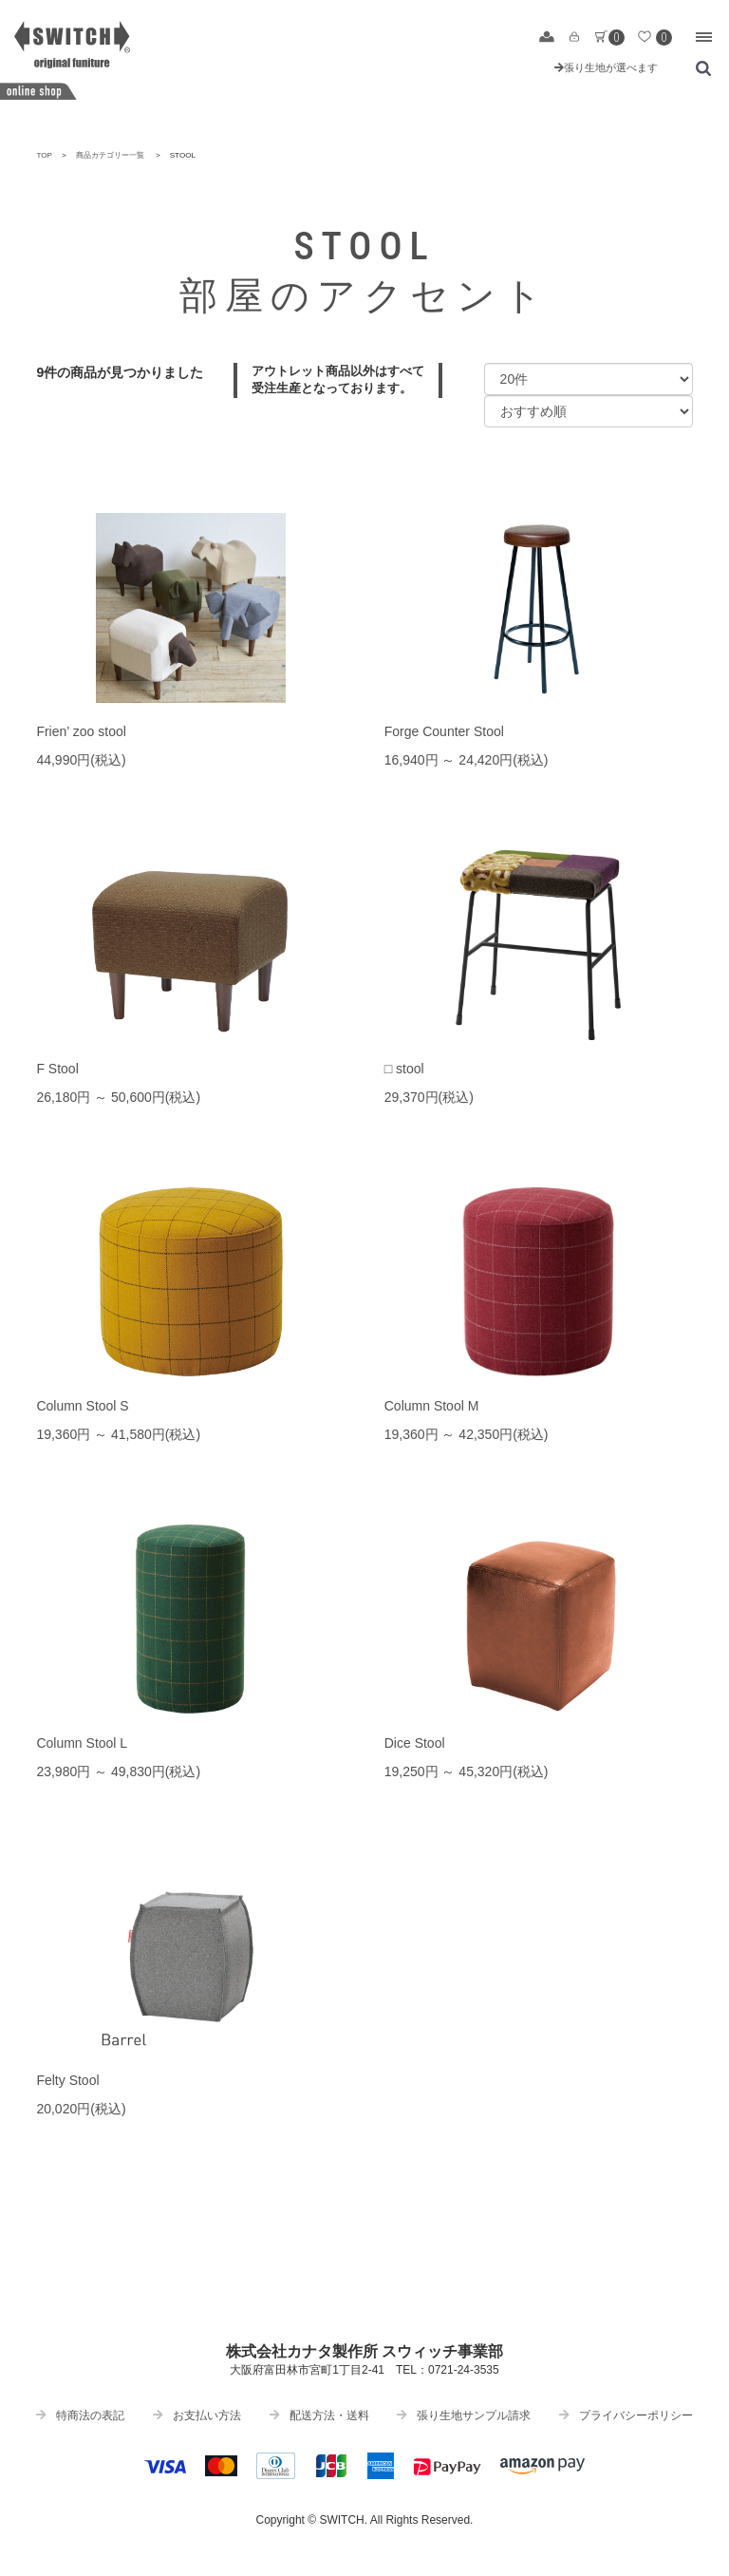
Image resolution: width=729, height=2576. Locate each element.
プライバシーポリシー (626, 2415)
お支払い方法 (197, 2415)
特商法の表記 (80, 2415)
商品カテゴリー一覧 (110, 155)
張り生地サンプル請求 (464, 2415)
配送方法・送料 (319, 2415)
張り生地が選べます (606, 67)
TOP (44, 155)
